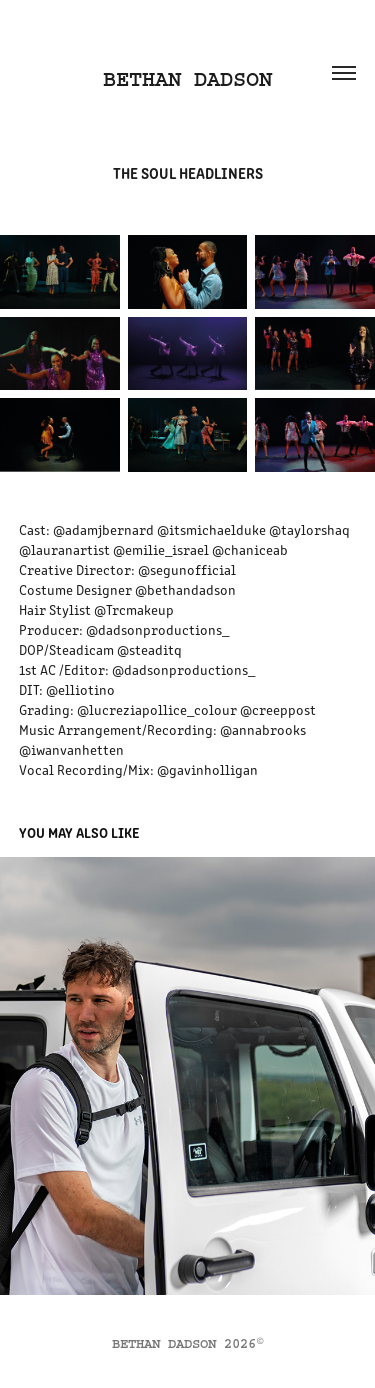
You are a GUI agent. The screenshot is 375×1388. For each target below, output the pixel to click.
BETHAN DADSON (187, 79)
